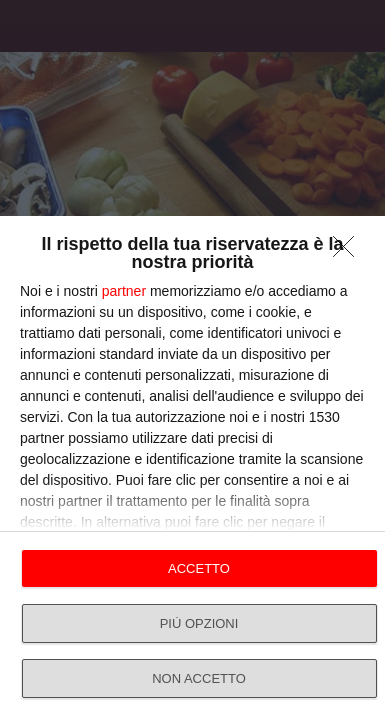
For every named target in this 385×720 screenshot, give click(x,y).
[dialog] (192, 468)
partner (124, 291)
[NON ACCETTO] (349, 252)
